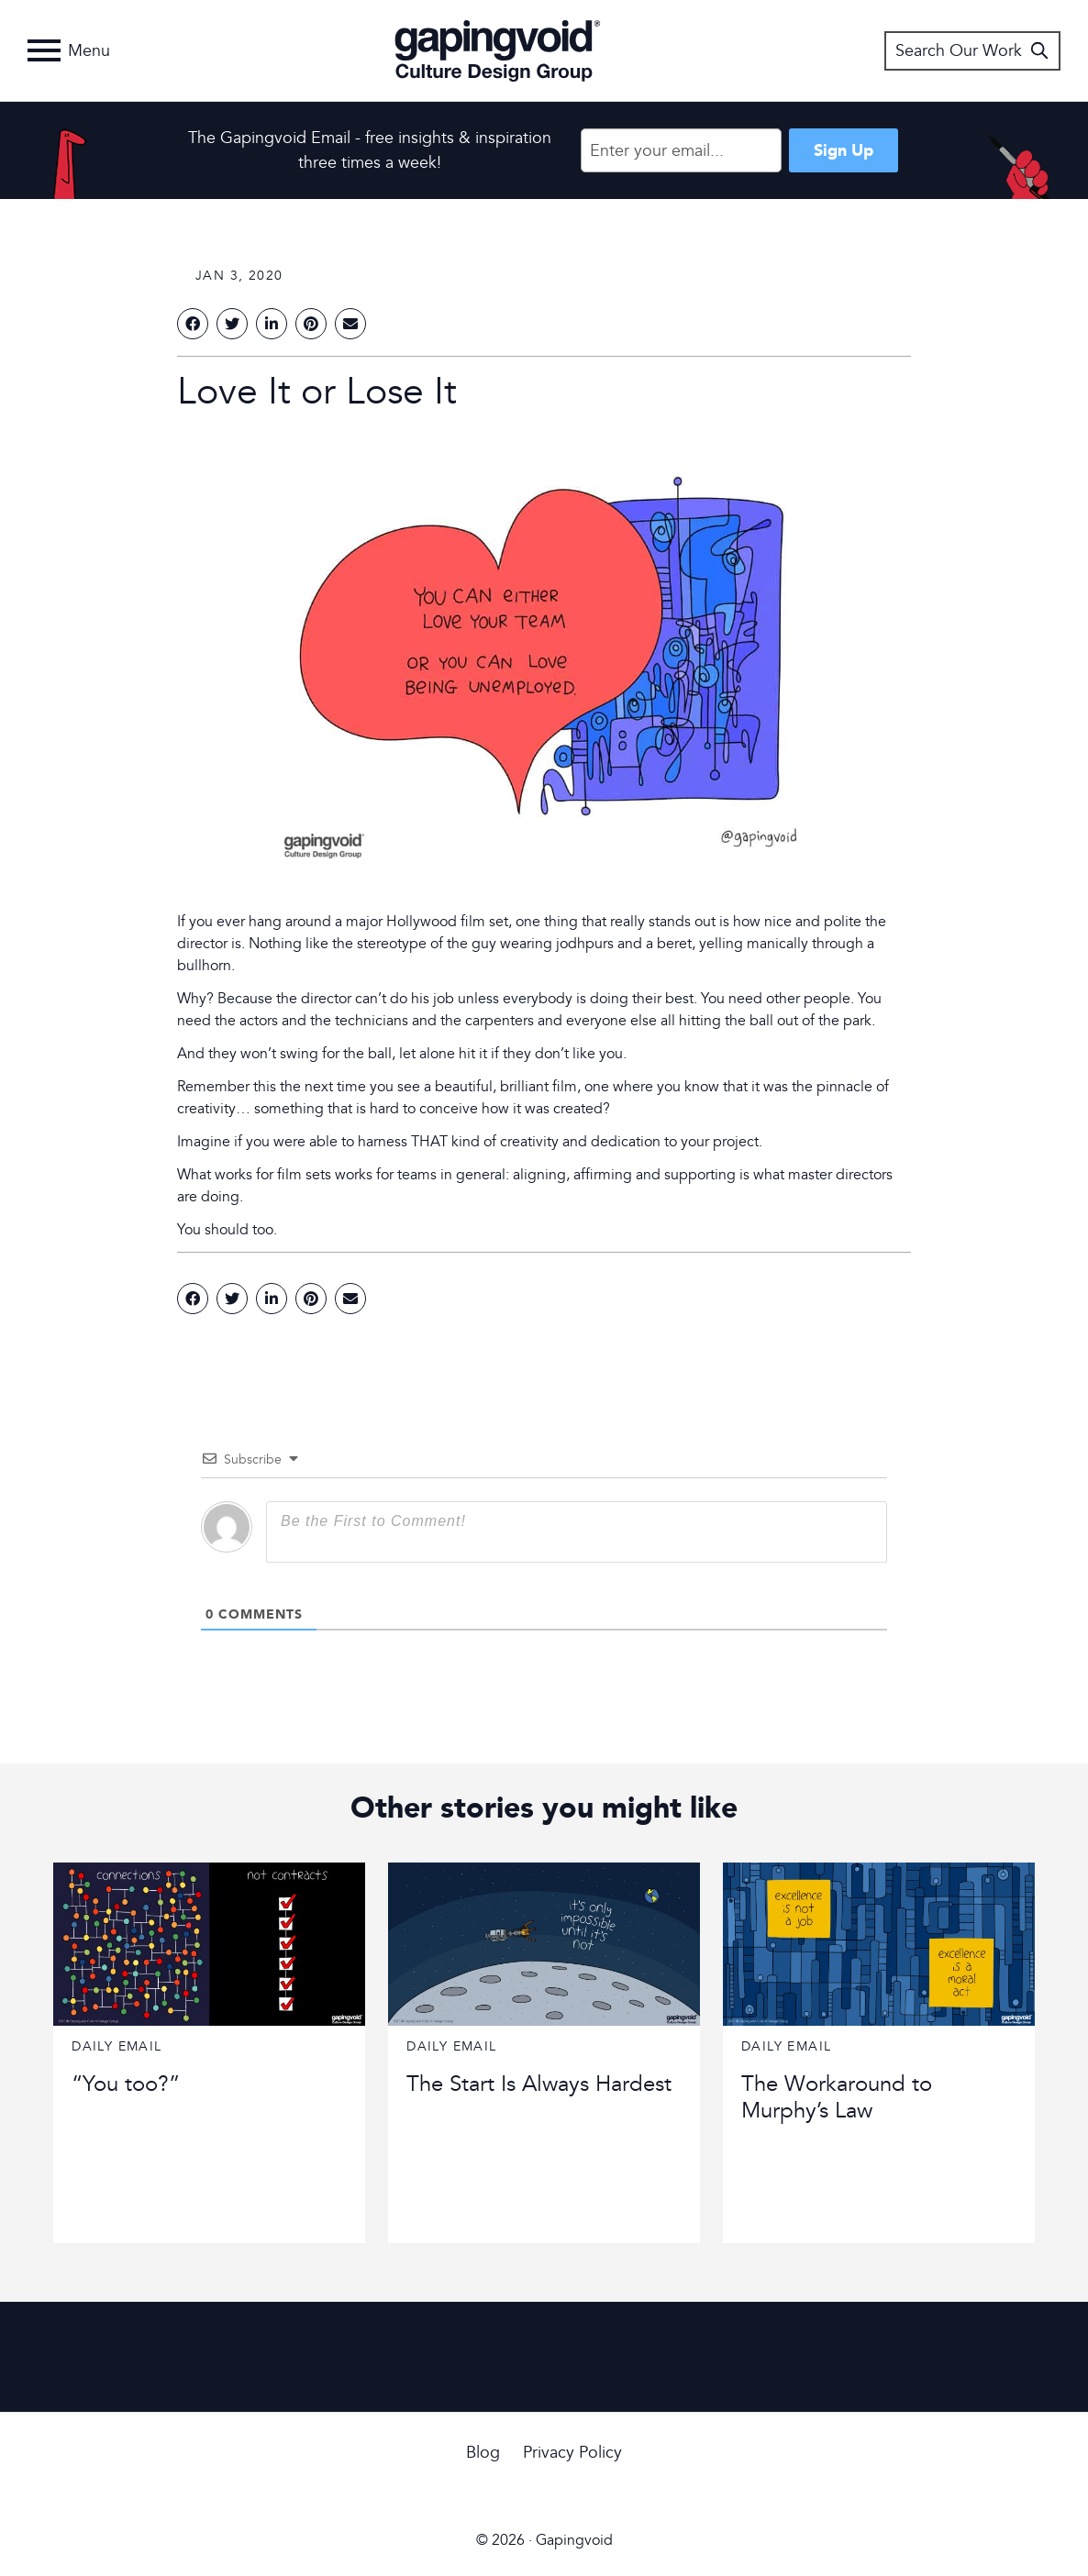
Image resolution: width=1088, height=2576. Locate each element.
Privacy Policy (572, 2452)
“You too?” (126, 2084)
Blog (483, 2452)
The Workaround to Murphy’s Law (836, 2097)
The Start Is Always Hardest (539, 2084)
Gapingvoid (497, 50)
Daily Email (116, 2046)
